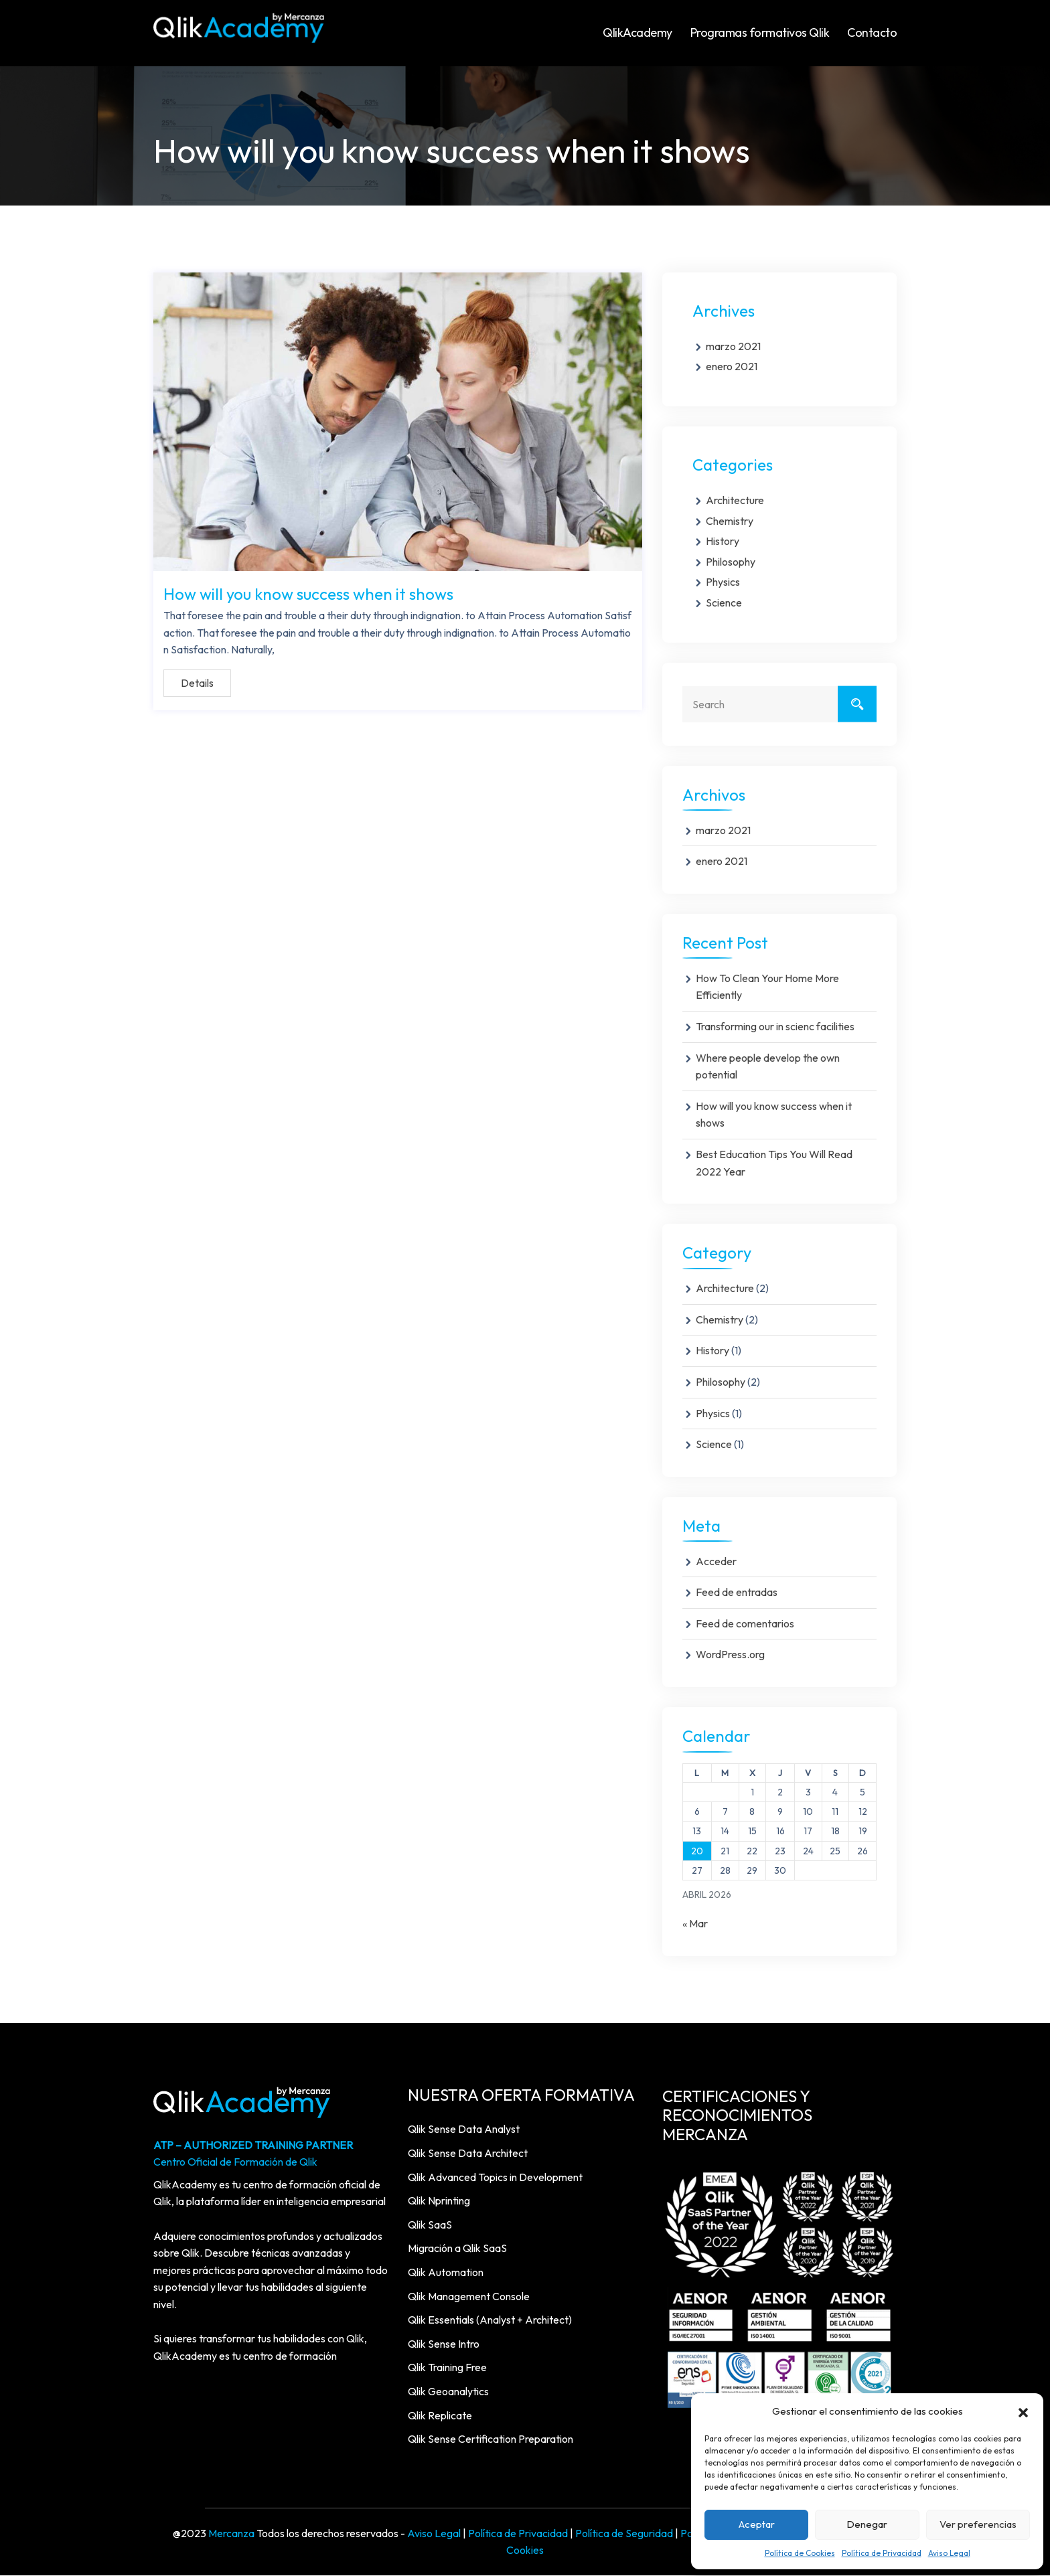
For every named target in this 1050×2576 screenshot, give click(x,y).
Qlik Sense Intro (443, 2344)
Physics (723, 582)
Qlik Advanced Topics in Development (495, 2177)
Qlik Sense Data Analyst (464, 2129)
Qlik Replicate (440, 2416)
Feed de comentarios (745, 1624)
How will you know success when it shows (308, 594)
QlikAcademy (637, 32)
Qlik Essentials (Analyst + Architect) (490, 2320)
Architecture (735, 500)
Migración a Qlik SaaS (457, 2248)
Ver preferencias (978, 2524)
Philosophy (730, 562)
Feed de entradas (736, 1592)
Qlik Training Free (447, 2367)
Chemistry (729, 521)
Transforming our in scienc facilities (775, 1027)
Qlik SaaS (430, 2225)
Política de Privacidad (881, 2553)
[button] (1023, 2411)
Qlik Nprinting (439, 2201)
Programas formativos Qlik (760, 32)
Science (724, 603)
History (722, 541)
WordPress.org (730, 1655)
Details (197, 683)
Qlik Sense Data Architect (468, 2153)
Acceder (716, 1561)
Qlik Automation (445, 2272)
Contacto (872, 32)
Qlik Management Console (469, 2297)
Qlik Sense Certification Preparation (490, 2439)
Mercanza (231, 2534)
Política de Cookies (800, 2553)
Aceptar (757, 2524)
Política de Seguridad (624, 2534)
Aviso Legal (949, 2553)
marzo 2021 (733, 346)
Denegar (866, 2524)
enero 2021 (731, 367)
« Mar (695, 1924)
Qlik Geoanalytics (448, 2392)
